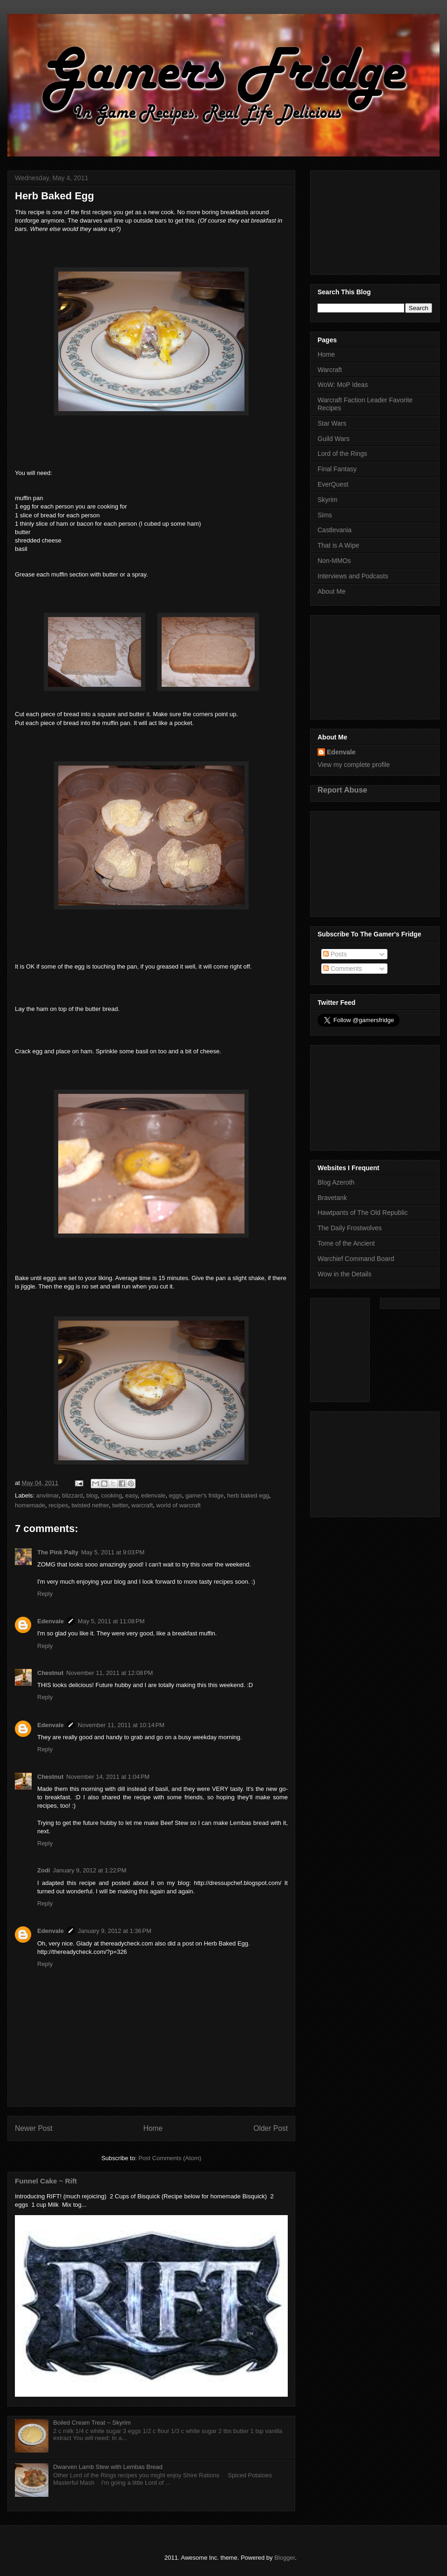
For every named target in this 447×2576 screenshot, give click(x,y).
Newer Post (34, 2128)
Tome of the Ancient (346, 1243)
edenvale (153, 1495)
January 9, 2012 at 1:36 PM (114, 1930)
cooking (111, 1495)
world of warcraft (178, 1505)
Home (153, 2128)
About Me (331, 591)
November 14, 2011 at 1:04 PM (107, 1776)
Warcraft (330, 369)
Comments (342, 968)
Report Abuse (342, 790)
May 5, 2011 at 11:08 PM (111, 1621)
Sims (325, 515)
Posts (335, 954)
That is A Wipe (338, 545)
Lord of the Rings (342, 453)
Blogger (284, 2557)
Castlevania (335, 530)
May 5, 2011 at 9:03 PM (112, 1552)
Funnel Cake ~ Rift (46, 2181)
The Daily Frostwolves (350, 1228)
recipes (58, 1505)
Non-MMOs (334, 560)
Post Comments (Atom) (169, 2158)
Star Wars (332, 423)
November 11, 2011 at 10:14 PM (121, 1725)
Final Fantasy (337, 469)
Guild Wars (334, 438)
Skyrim (328, 499)
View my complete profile (354, 764)
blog (92, 1495)
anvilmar (47, 1495)
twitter (120, 1505)
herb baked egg (248, 1495)
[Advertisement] (375, 220)
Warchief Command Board (356, 1258)
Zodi (43, 1870)
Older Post (270, 2128)
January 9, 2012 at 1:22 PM (89, 1870)
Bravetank (332, 1197)
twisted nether (89, 1505)
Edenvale (50, 1621)
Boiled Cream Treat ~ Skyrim (92, 2422)
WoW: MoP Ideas (343, 384)
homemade (30, 1505)
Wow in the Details (345, 1274)
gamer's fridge (204, 1495)
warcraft (142, 1505)
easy (131, 1495)
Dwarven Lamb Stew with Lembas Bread (108, 2466)
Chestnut (50, 1672)
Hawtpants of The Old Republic (363, 1212)
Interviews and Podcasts (353, 576)
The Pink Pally (57, 1552)
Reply (45, 1593)
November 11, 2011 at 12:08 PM (109, 1672)
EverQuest (333, 484)
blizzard (72, 1495)
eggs (175, 1495)
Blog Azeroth (336, 1182)
